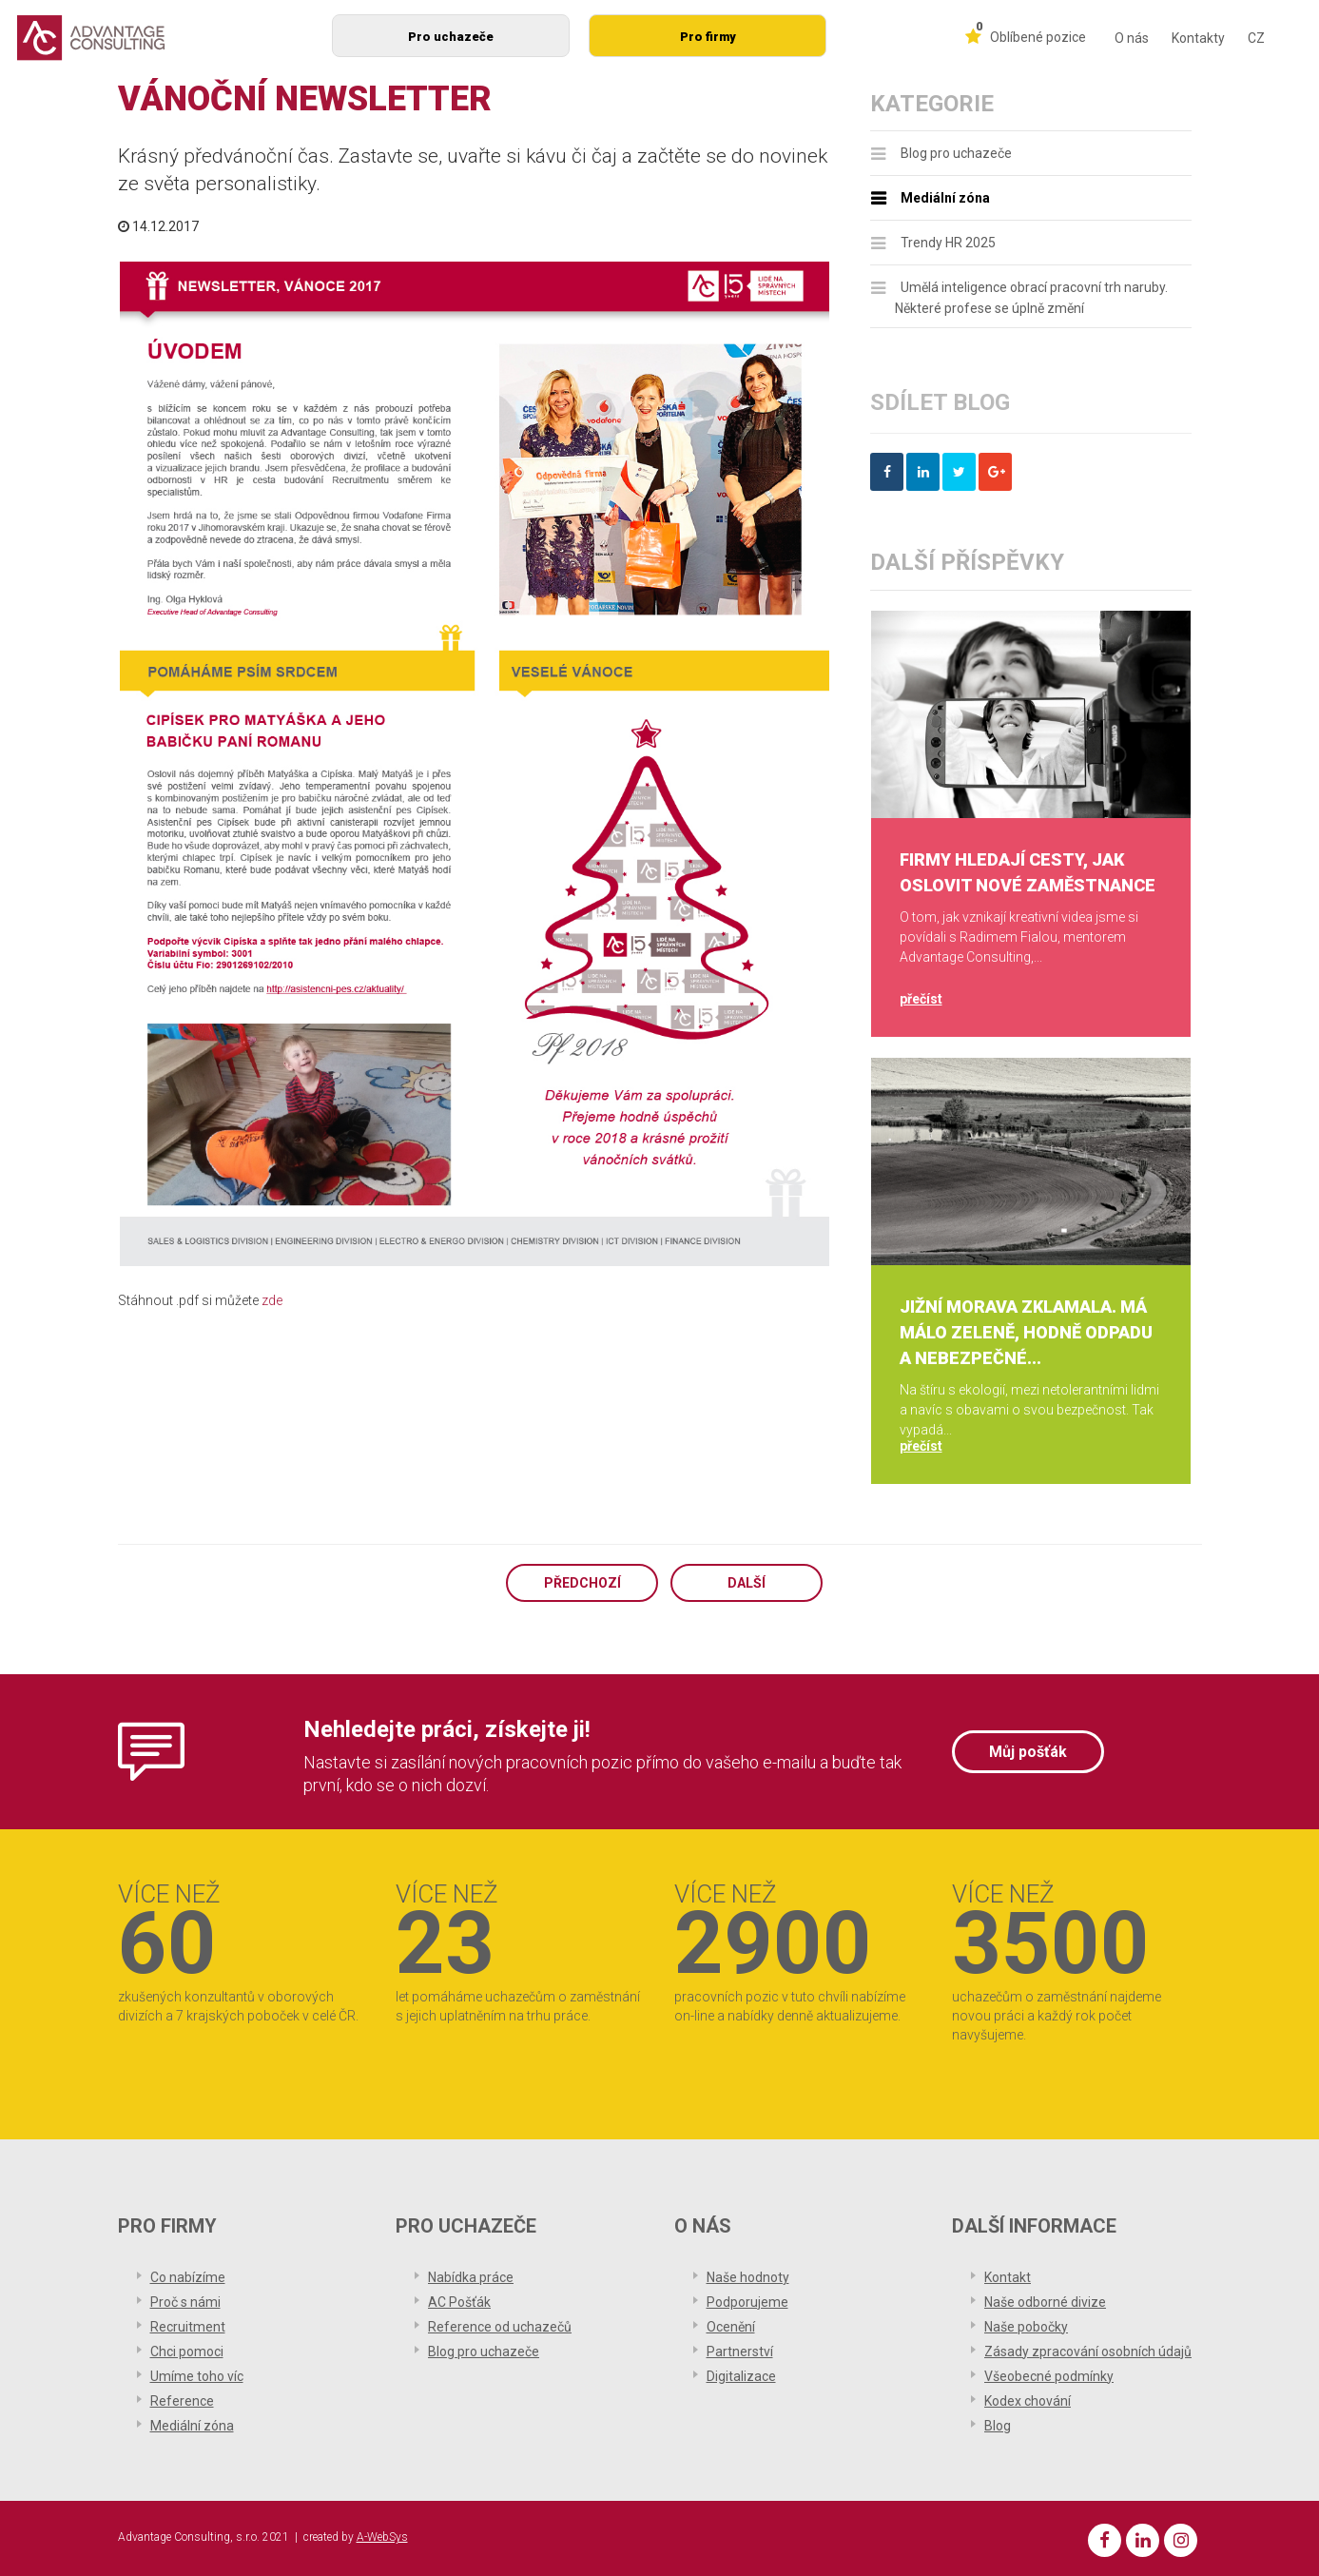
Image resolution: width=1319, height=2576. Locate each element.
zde (272, 1300)
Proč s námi (185, 2302)
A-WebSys (382, 2537)
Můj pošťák (1028, 1752)
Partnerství (740, 2351)
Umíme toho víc (196, 2376)
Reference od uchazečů (500, 2326)
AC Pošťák (459, 2302)
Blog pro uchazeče (956, 153)
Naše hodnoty (748, 2277)
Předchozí (582, 1582)
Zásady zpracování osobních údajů (1088, 2351)
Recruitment (187, 2326)
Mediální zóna (945, 197)
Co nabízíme (187, 2277)
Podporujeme (747, 2302)
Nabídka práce (471, 2277)
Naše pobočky (1026, 2326)
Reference (182, 2401)
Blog (997, 2425)
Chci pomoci (186, 2351)
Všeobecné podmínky (1049, 2376)
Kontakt (1007, 2277)
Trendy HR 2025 (948, 242)
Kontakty (1198, 38)
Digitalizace (741, 2376)
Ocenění (731, 2326)
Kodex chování (1027, 2401)
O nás (1132, 38)
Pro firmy (708, 36)
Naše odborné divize (1045, 2302)
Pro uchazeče (451, 36)
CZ (1256, 38)
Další (746, 1582)
